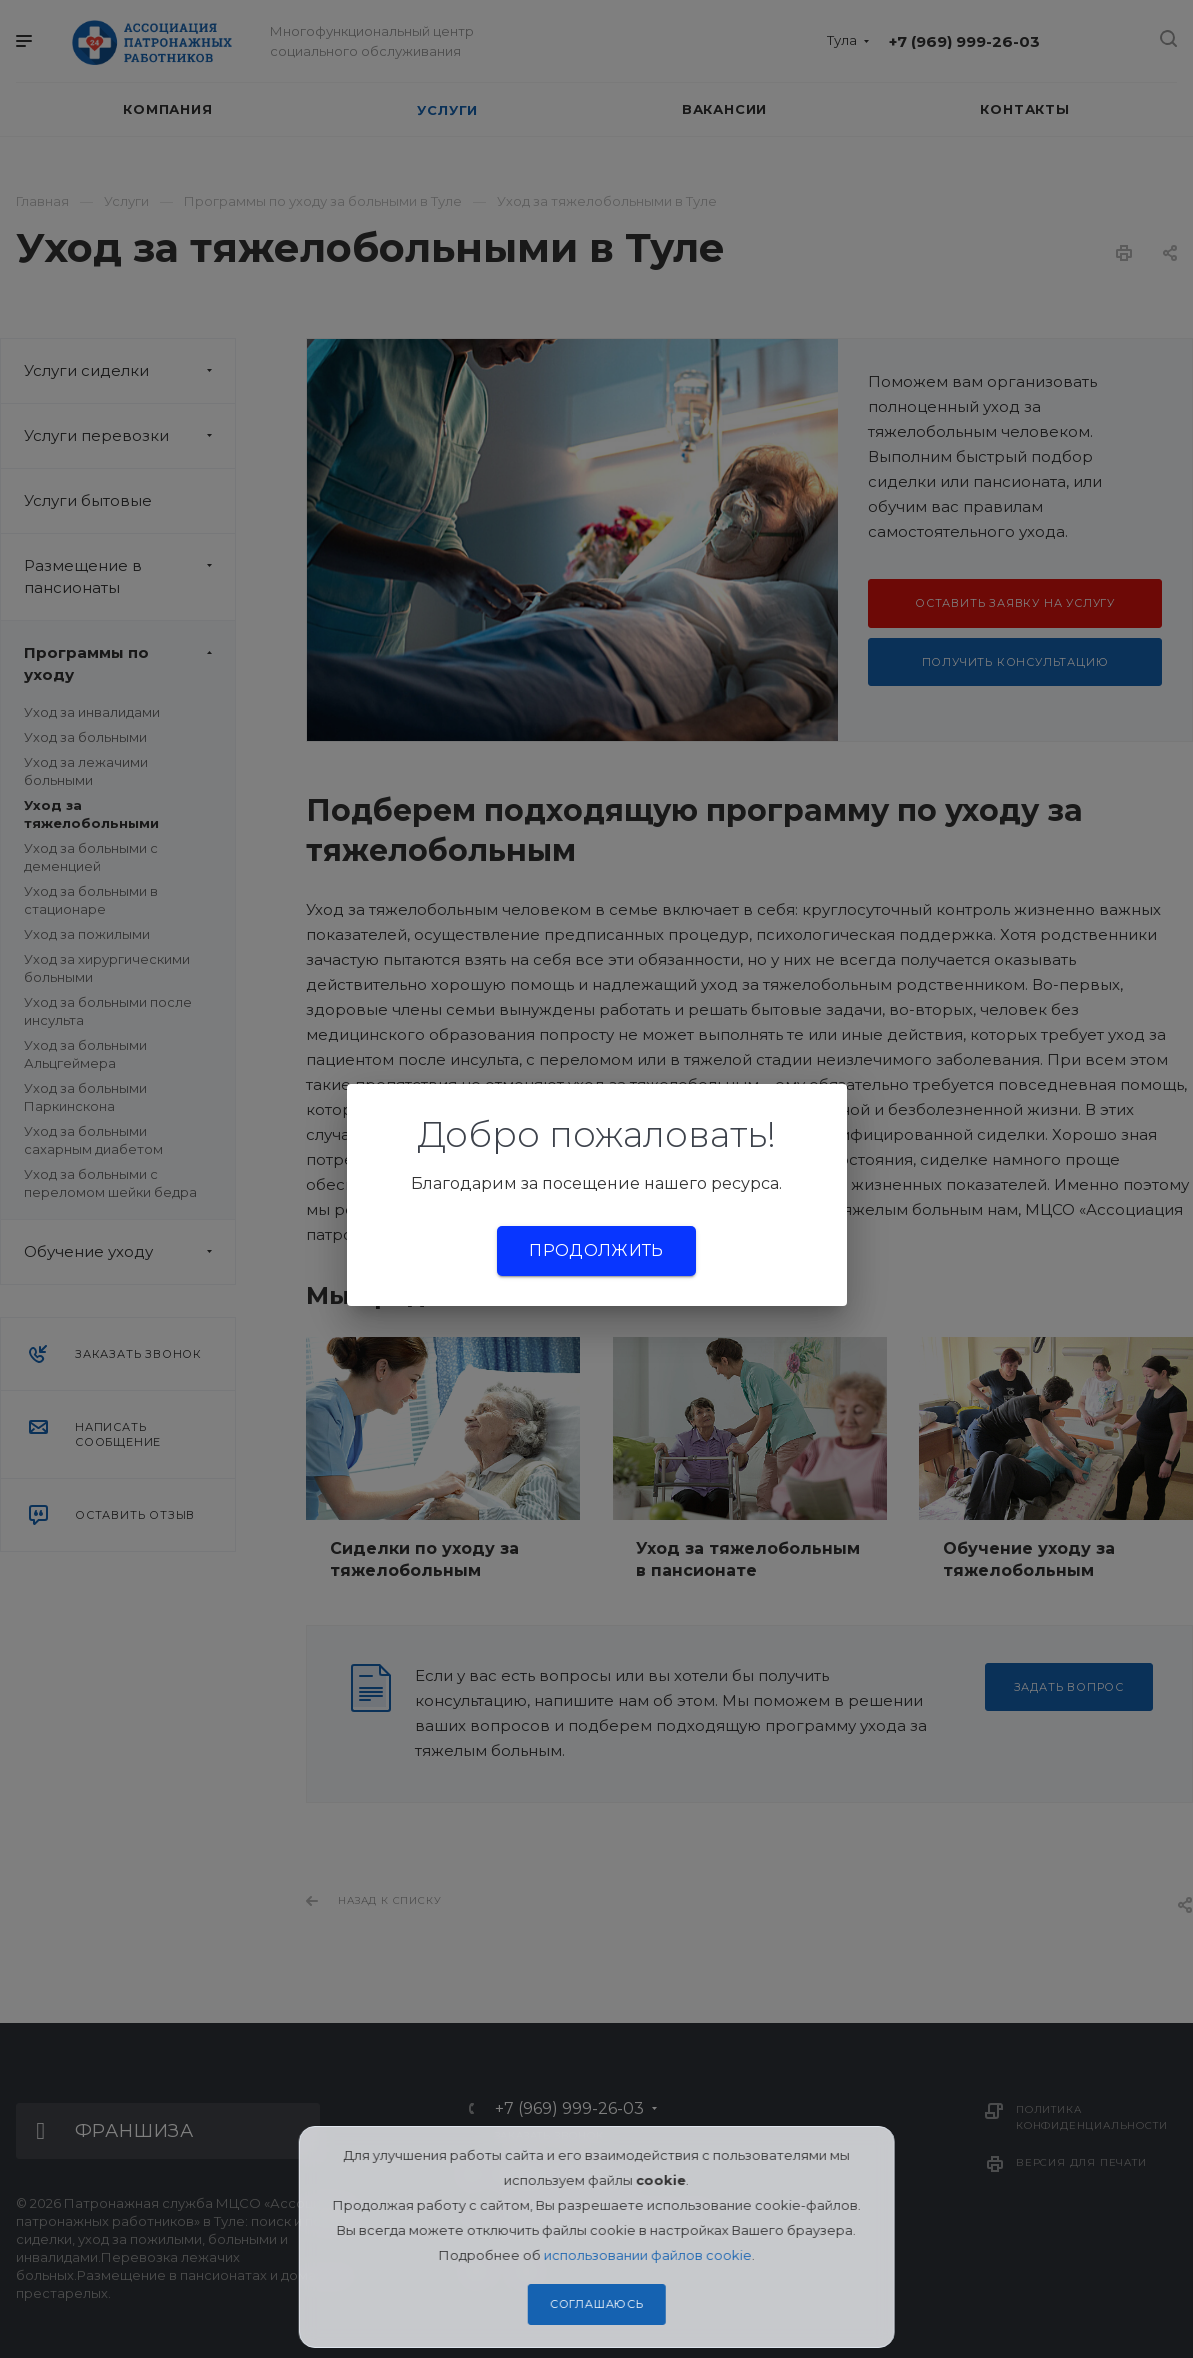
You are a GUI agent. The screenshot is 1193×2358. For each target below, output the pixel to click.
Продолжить (596, 1250)
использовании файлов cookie (648, 2255)
